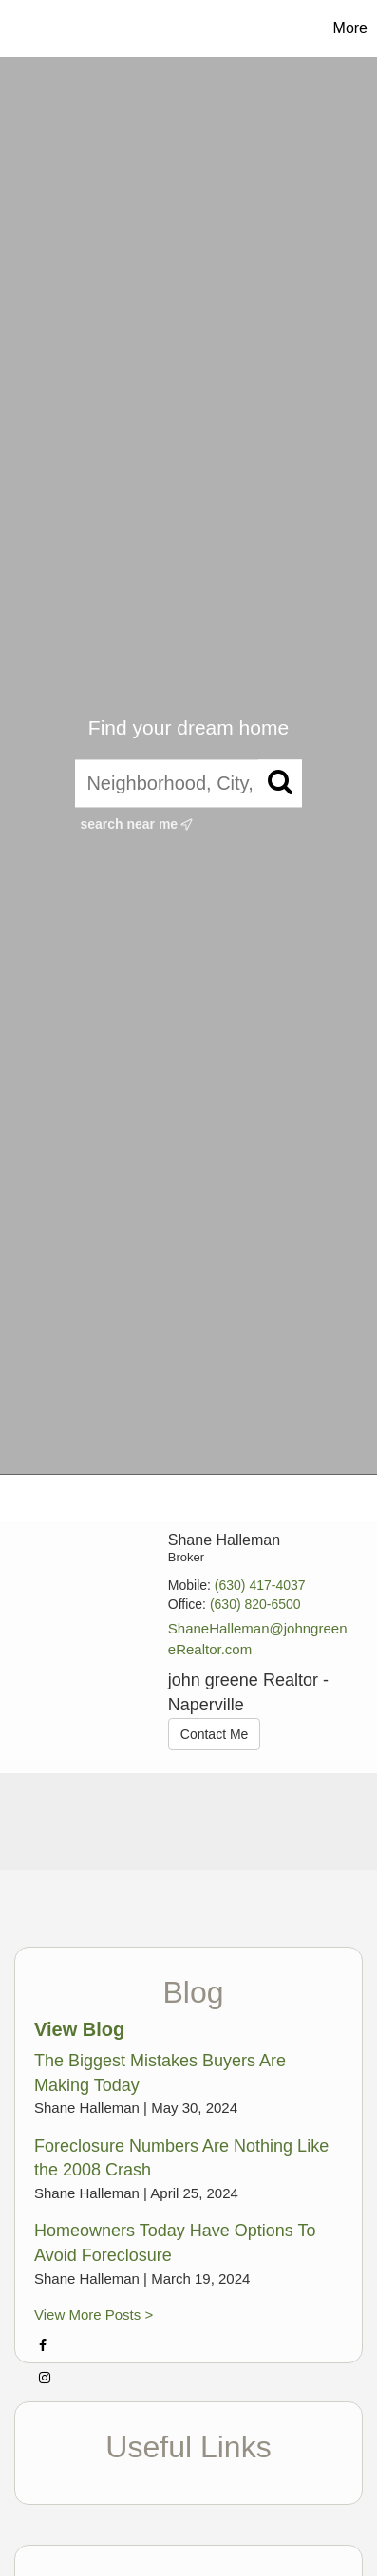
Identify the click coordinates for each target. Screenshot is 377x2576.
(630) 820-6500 (255, 1604)
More (350, 28)
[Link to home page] (52, 28)
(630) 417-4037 (260, 1585)
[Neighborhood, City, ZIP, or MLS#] (188, 784)
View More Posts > (93, 2314)
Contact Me (214, 1734)
